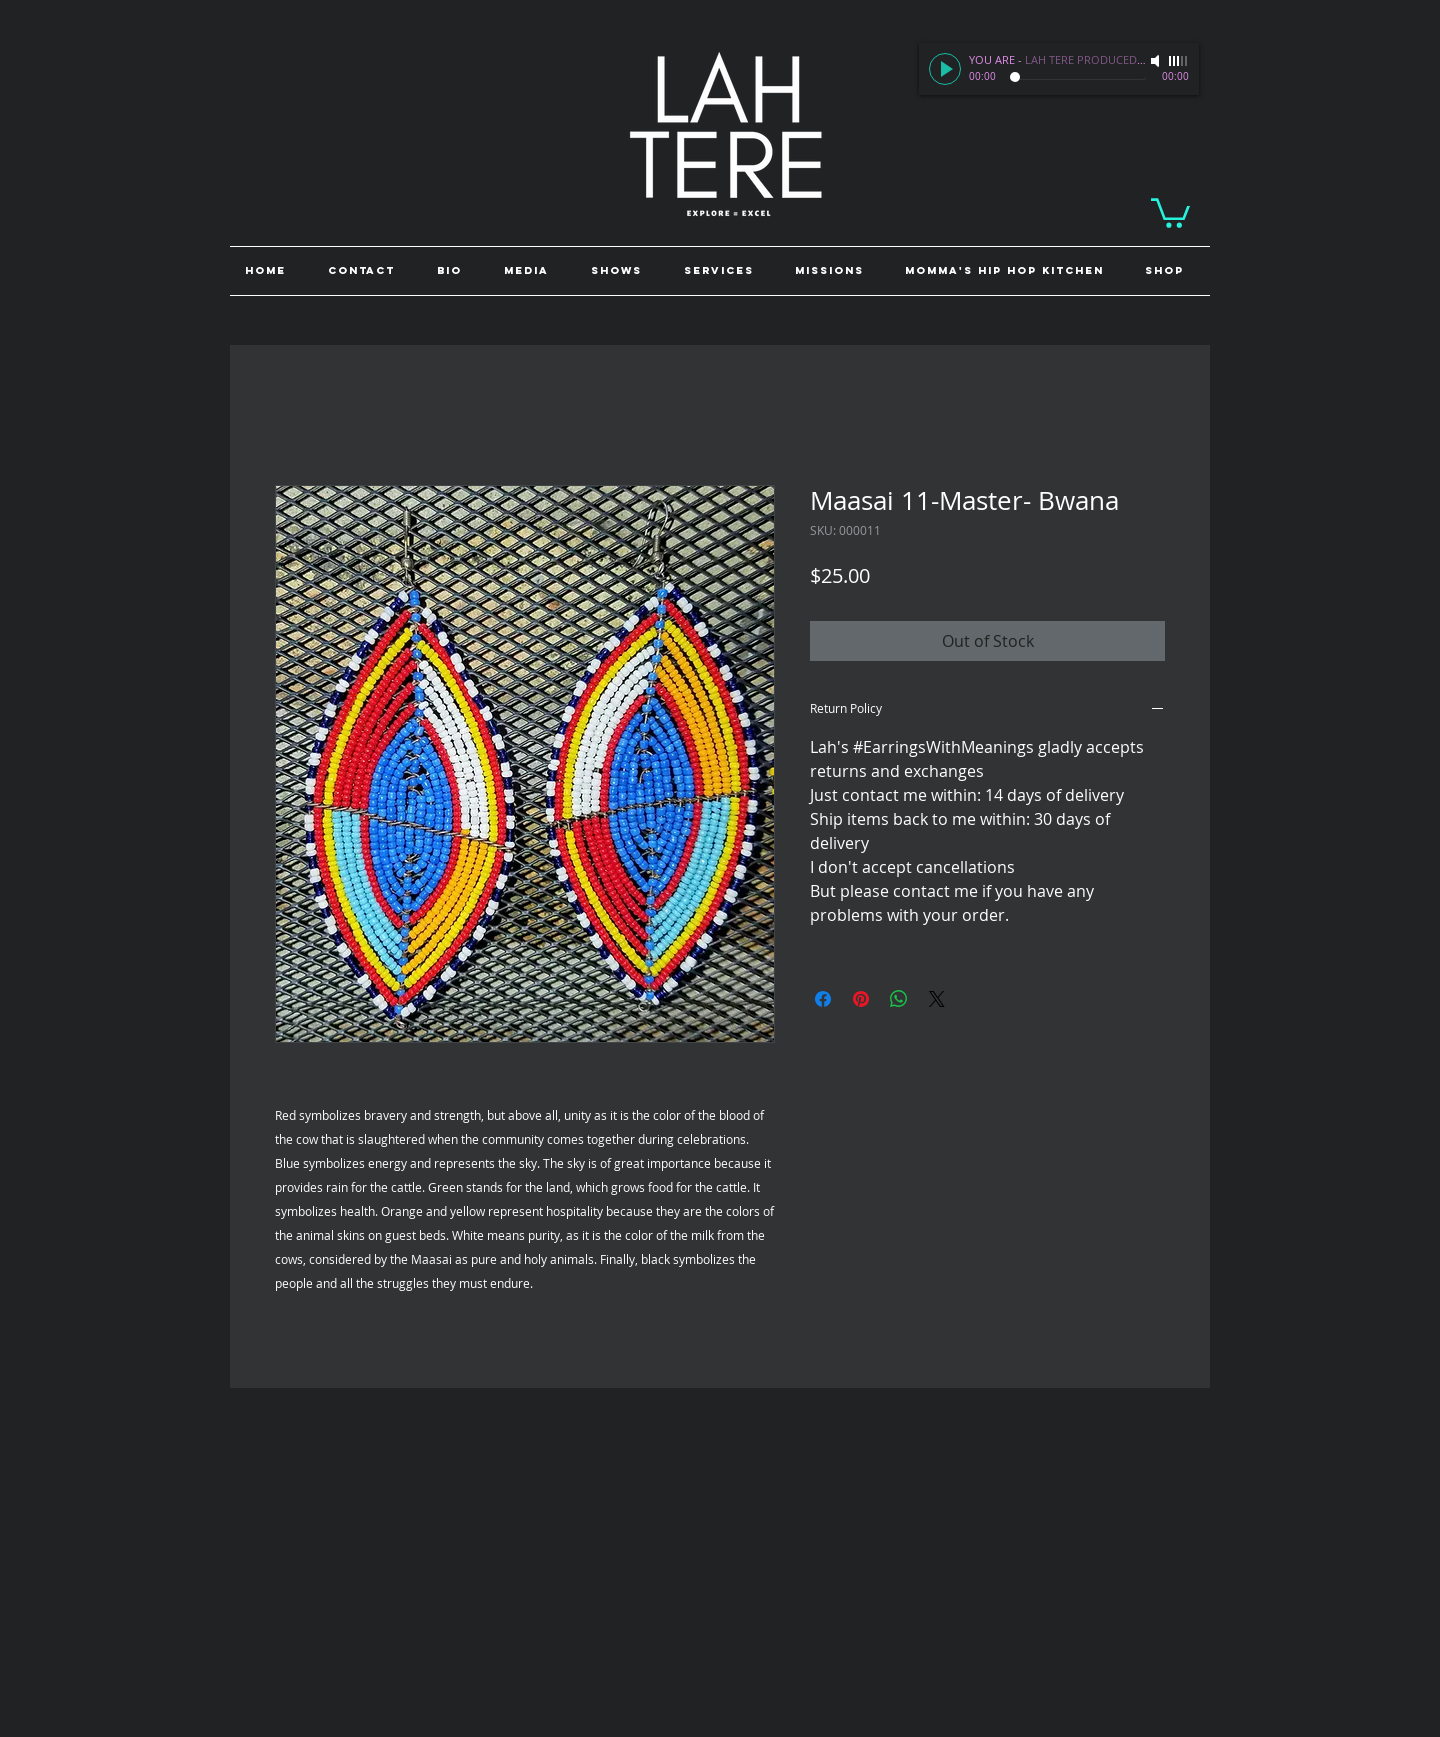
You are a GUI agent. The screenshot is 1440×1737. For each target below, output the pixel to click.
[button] (1170, 271)
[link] (1170, 211)
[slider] (1179, 61)
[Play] (945, 69)
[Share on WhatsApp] (899, 999)
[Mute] (1157, 61)
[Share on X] (937, 999)
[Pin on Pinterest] (861, 999)
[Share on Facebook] (823, 999)
